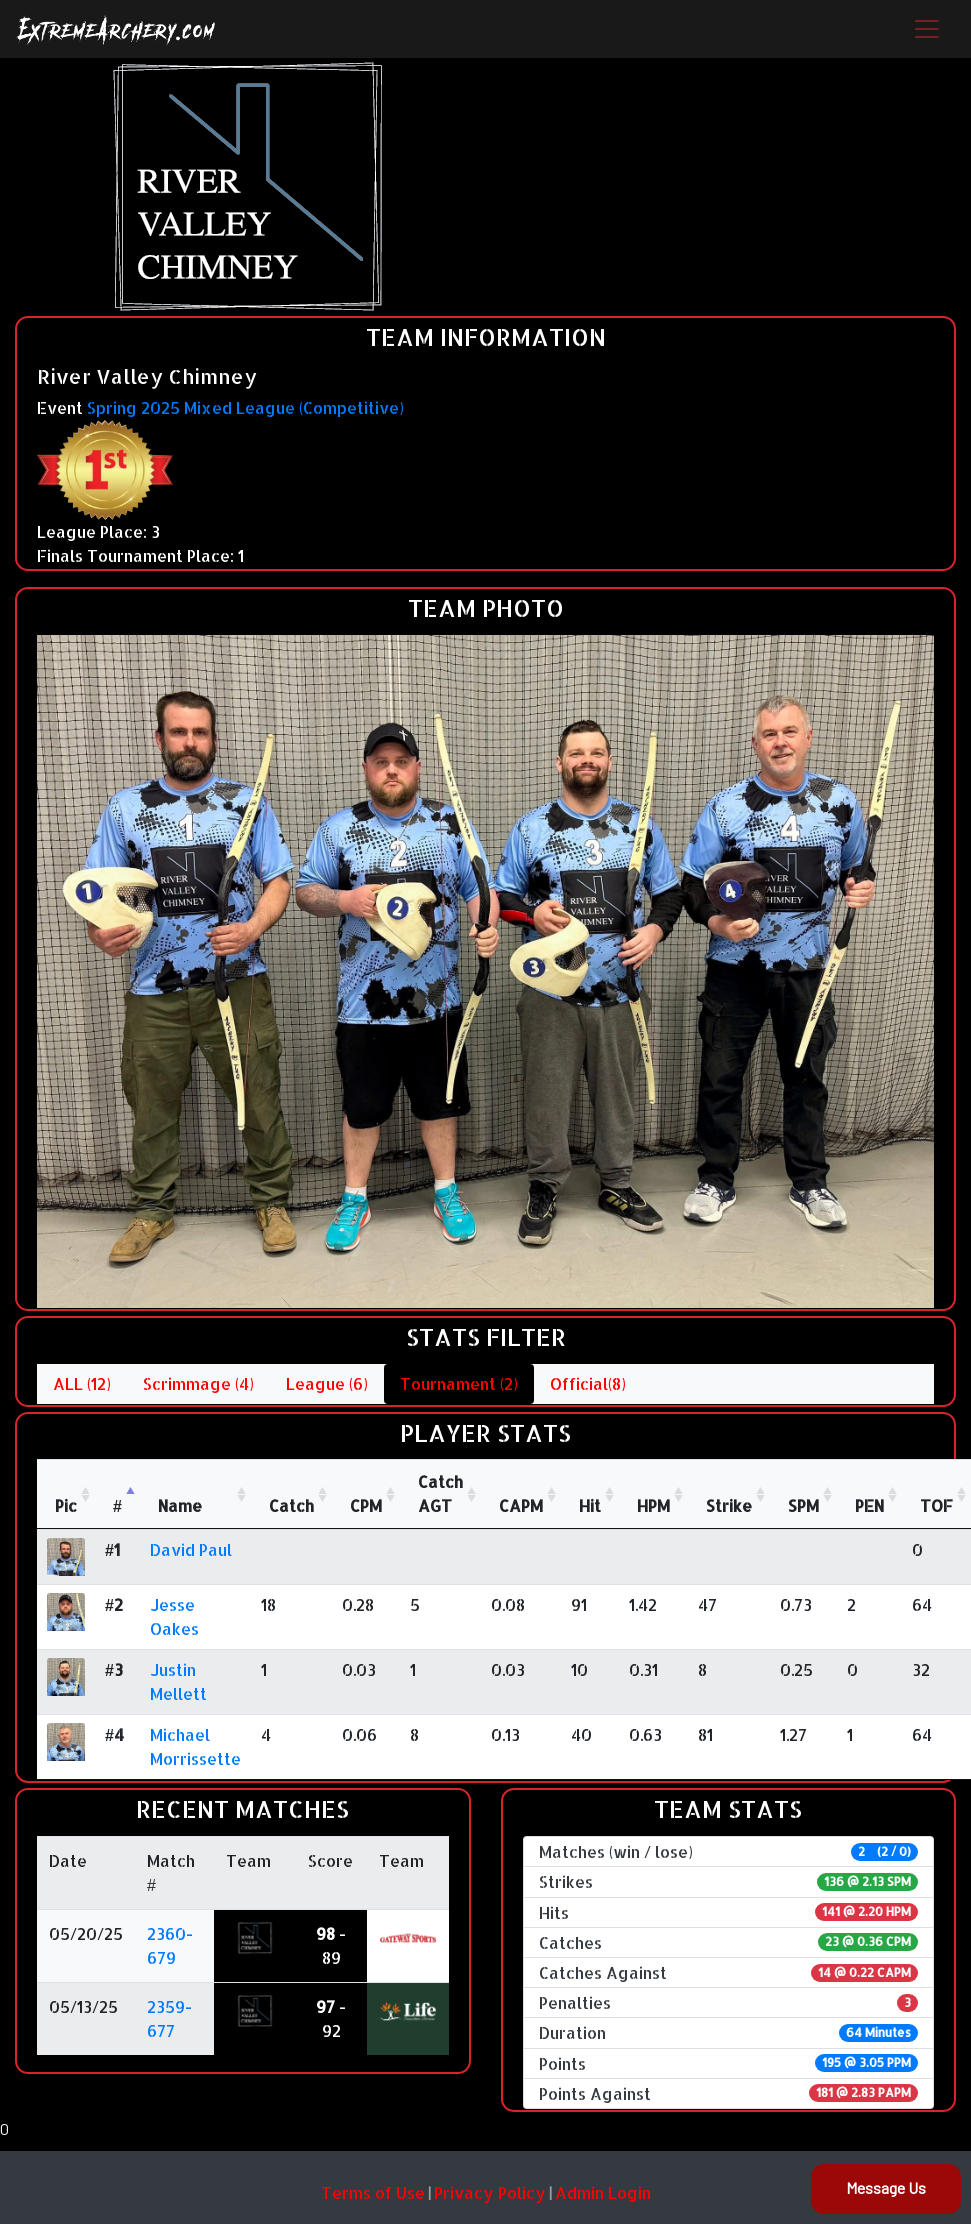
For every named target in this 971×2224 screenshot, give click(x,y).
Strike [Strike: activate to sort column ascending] (729, 1505)
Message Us (886, 2187)
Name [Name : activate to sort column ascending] (180, 1505)
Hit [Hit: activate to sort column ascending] (590, 1505)
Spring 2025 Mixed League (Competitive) (245, 407)
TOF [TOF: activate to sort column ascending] (936, 1505)
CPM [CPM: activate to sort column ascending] (366, 1505)
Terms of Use (373, 2192)
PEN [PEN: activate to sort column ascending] (869, 1505)
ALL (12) (82, 1383)
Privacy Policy (490, 2192)
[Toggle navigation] (927, 29)
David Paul (191, 1549)
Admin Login (603, 2192)
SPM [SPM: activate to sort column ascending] (803, 1505)
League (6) (327, 1383)
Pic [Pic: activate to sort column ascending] (66, 1505)
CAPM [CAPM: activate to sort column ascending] (521, 1505)
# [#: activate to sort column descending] (117, 1505)
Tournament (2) (459, 1383)
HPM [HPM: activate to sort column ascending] (653, 1505)
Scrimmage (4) (198, 1383)
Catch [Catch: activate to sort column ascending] (291, 1505)
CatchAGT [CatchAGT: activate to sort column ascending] (440, 1493)
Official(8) (588, 1383)
